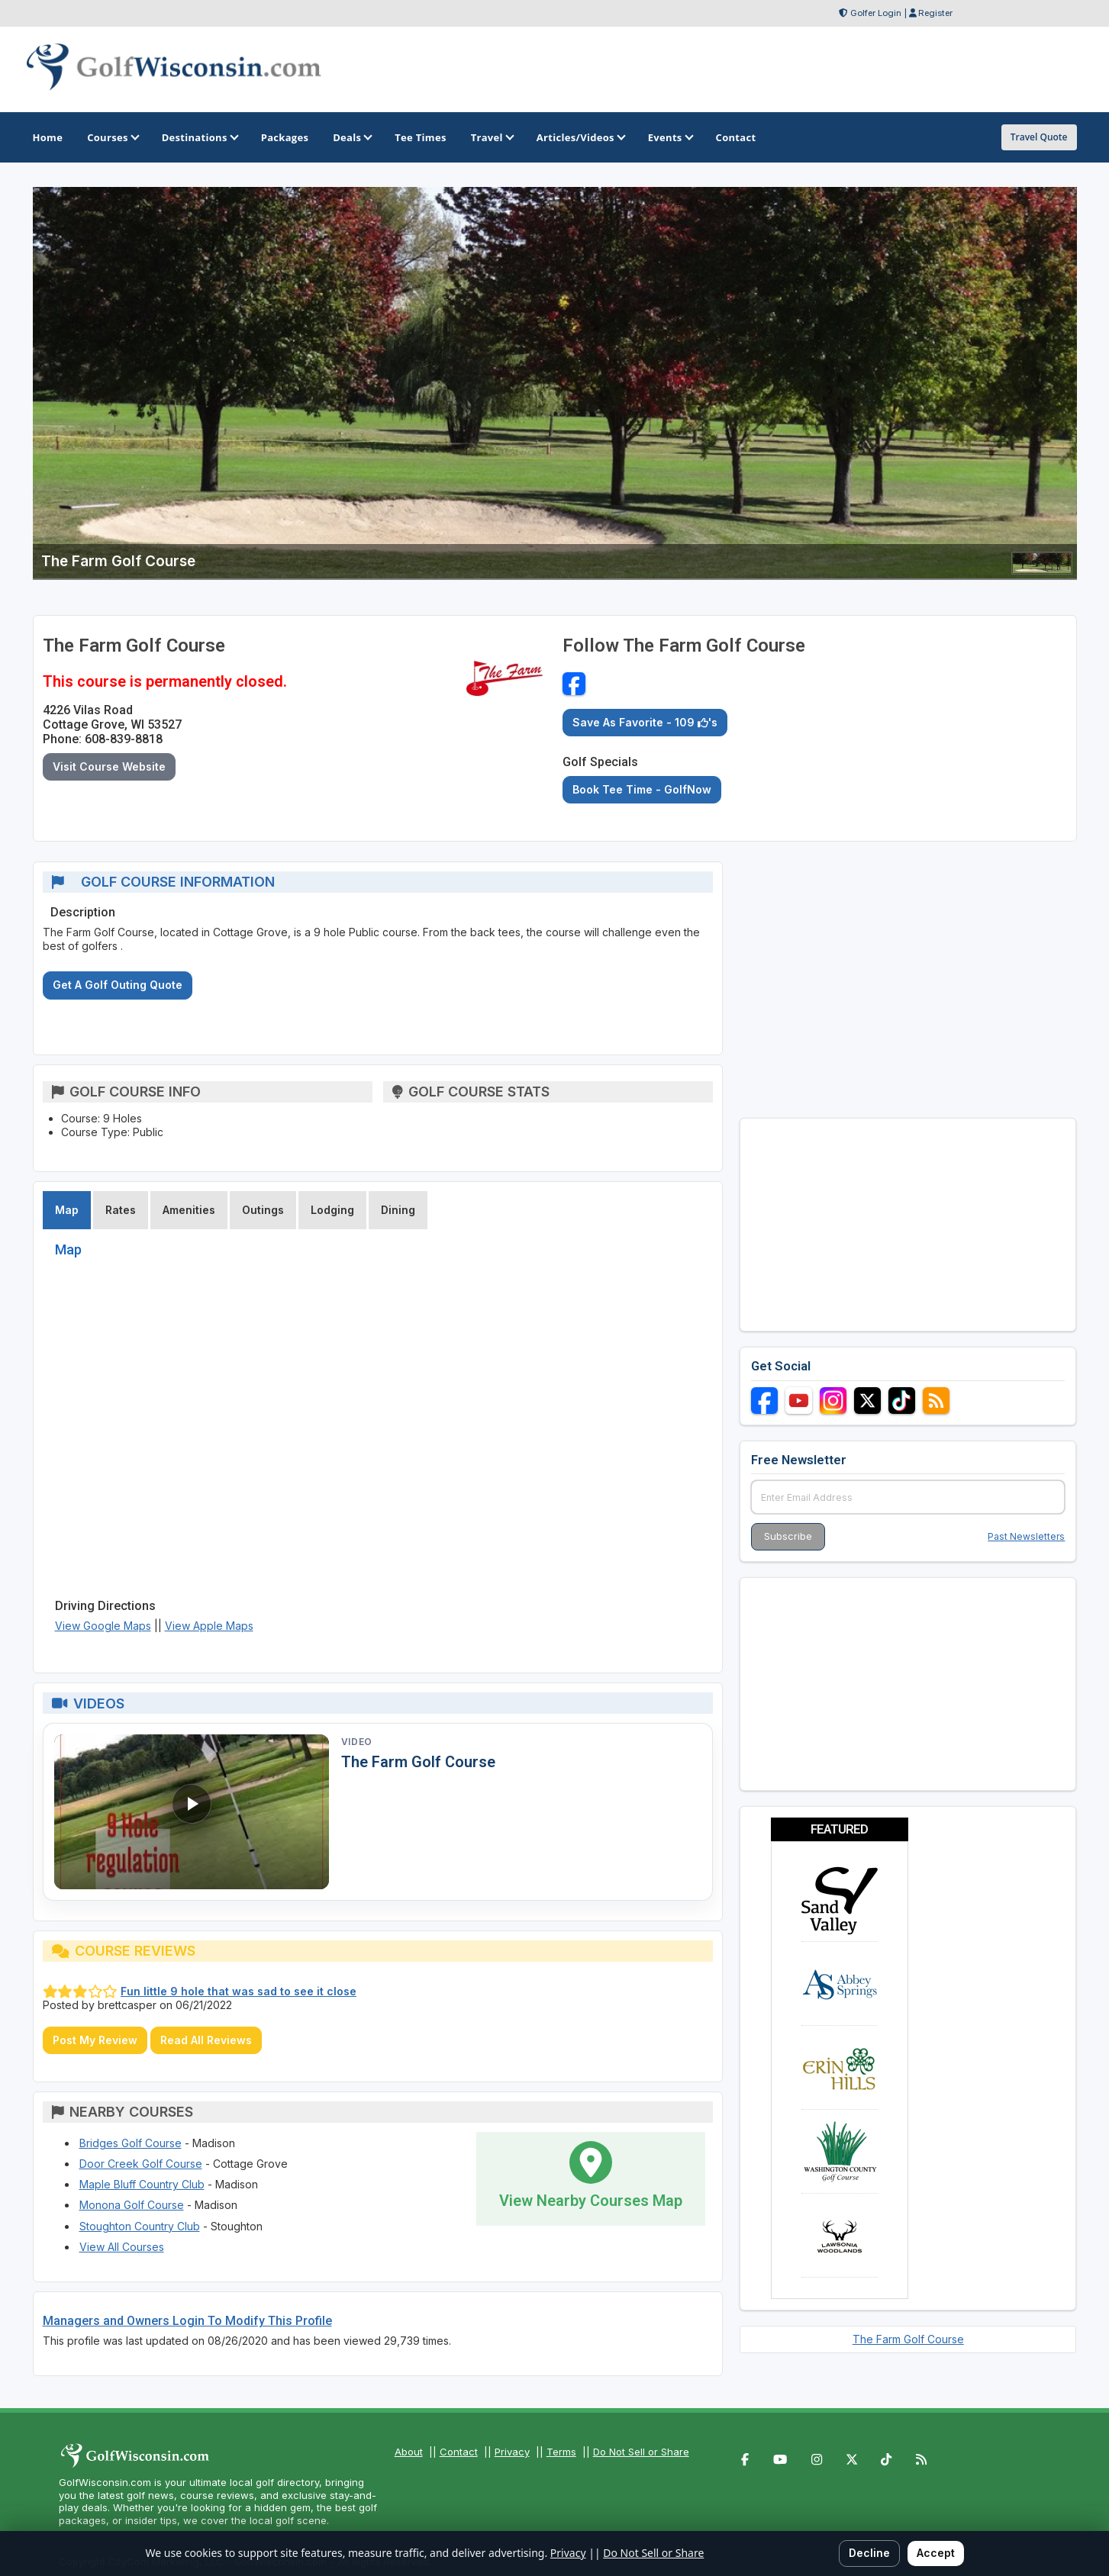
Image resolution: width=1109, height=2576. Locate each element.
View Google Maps (103, 1625)
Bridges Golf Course (130, 2142)
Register (935, 13)
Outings (263, 1209)
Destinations (199, 137)
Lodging (332, 1209)
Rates (120, 1209)
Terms (561, 2452)
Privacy (512, 2452)
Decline (869, 2552)
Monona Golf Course (131, 2204)
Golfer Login (875, 13)
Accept (936, 2552)
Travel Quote (1039, 136)
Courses (112, 137)
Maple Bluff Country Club (142, 2184)
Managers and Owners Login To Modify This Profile (187, 2321)
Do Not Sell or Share (641, 2452)
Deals (351, 137)
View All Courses (121, 2246)
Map (67, 1209)
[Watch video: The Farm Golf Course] (191, 1811)
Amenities (189, 1209)
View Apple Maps (209, 1625)
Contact (459, 2452)
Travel (491, 137)
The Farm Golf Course (418, 1762)
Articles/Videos (580, 137)
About (409, 2452)
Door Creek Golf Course (140, 2163)
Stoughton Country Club (139, 2226)
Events (670, 137)
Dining (398, 1209)
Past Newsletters (1026, 1536)
